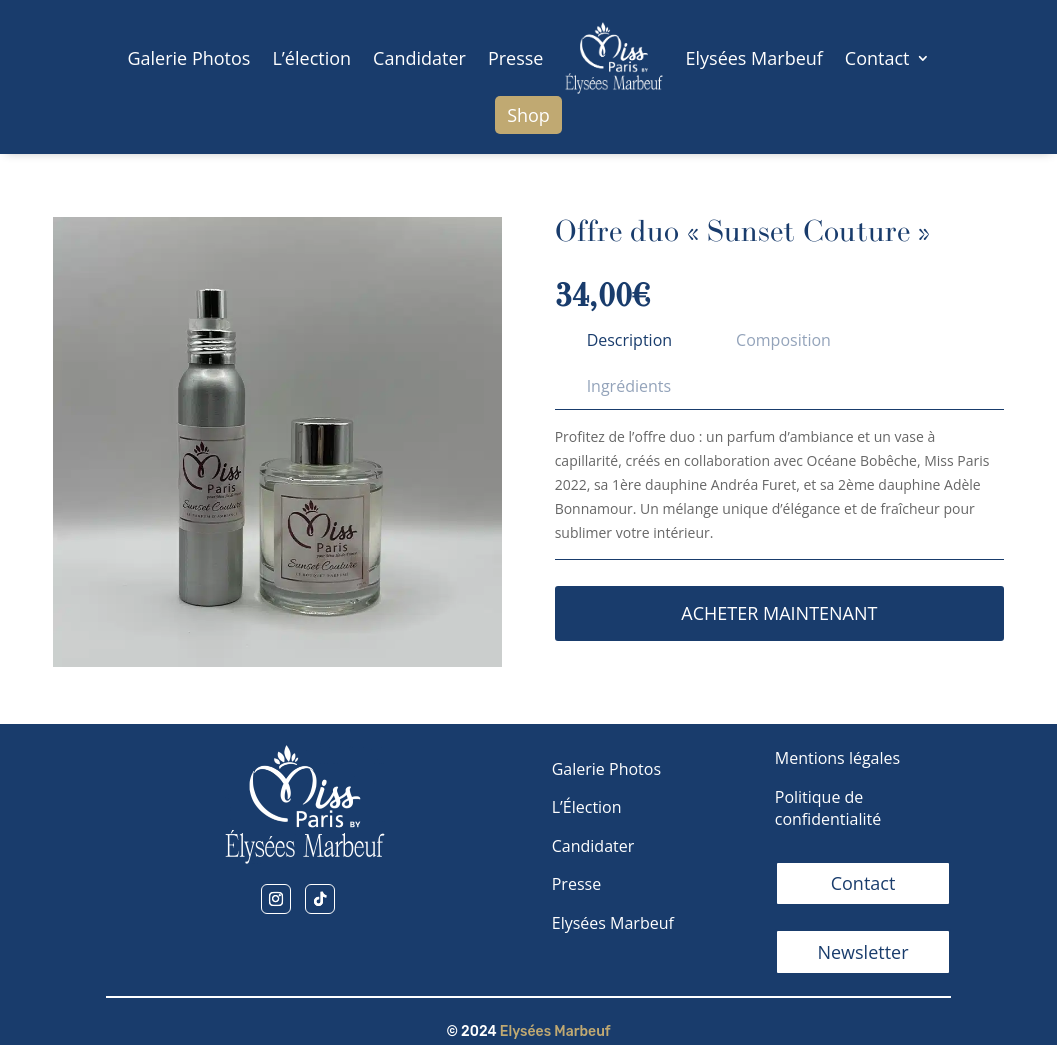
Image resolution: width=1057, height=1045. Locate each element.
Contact (877, 58)
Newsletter (862, 952)
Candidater (419, 58)
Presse (516, 58)
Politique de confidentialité (828, 808)
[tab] (629, 340)
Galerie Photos (188, 58)
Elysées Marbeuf (753, 58)
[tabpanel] (779, 492)
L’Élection (587, 807)
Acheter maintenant (779, 613)
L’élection (311, 58)
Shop (528, 115)
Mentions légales (837, 758)
